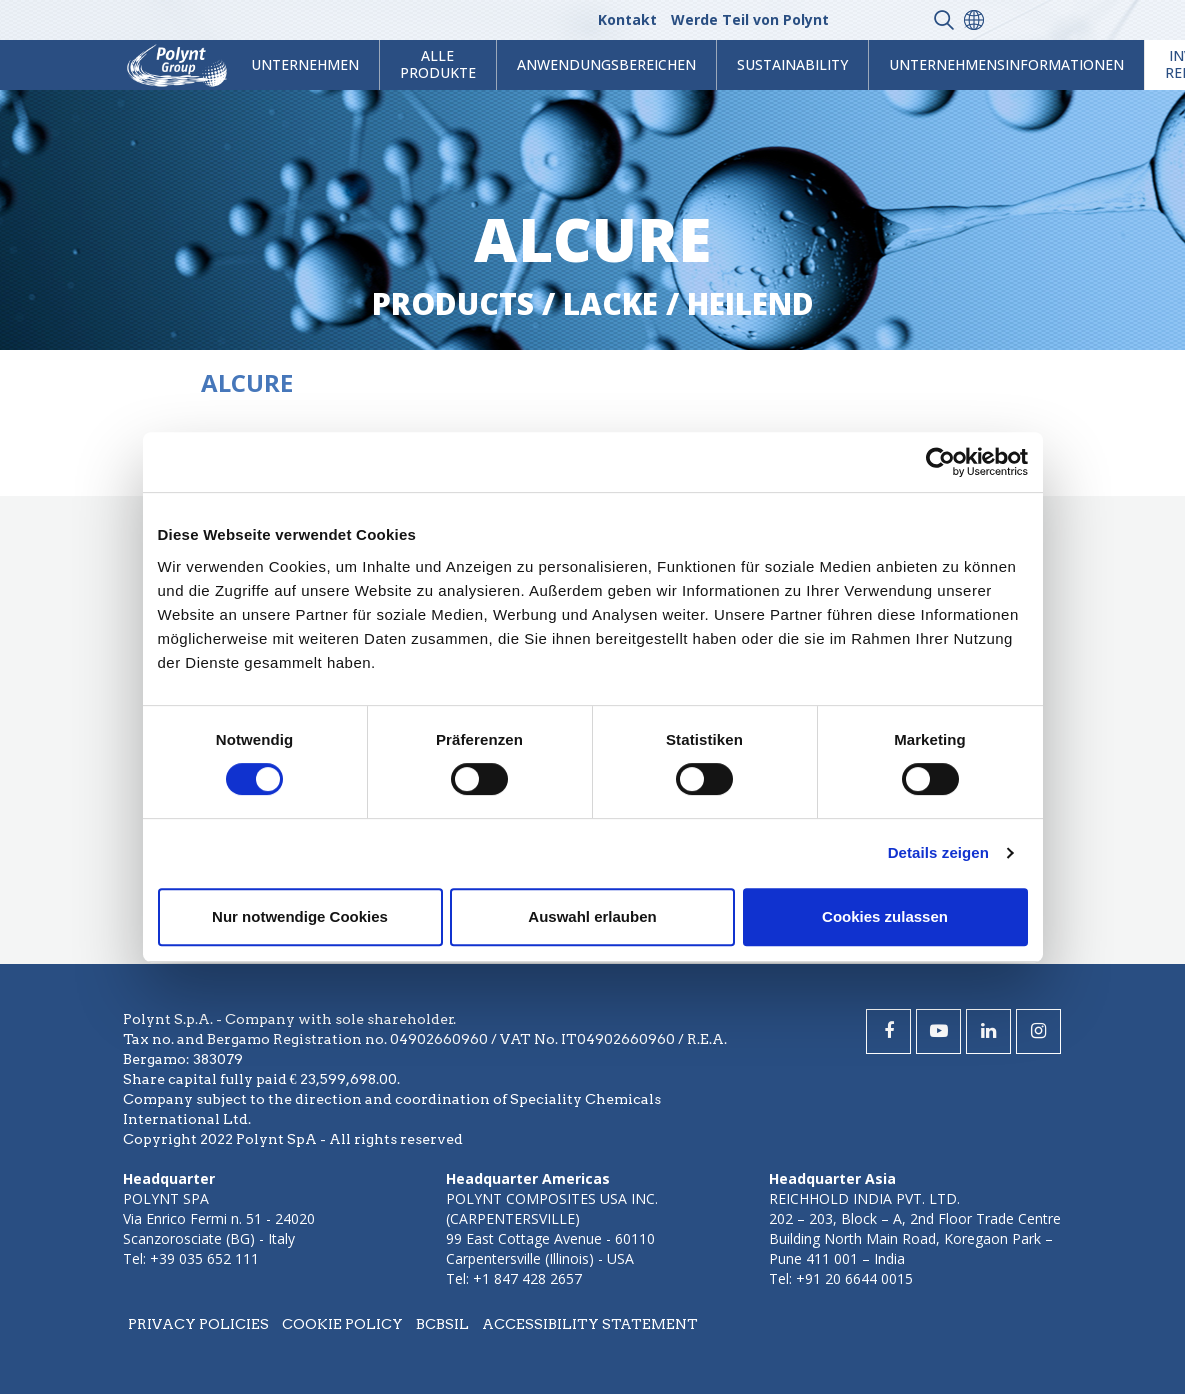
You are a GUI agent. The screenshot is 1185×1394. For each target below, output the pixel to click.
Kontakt (627, 19)
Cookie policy (342, 1324)
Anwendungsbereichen (606, 64)
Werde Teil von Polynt (750, 19)
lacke (610, 303)
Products (453, 303)
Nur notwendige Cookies (300, 916)
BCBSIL (442, 1324)
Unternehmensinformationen (1006, 64)
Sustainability (792, 64)
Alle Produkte (438, 64)
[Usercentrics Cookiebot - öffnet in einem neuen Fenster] (940, 462)
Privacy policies (198, 1324)
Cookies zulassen (885, 916)
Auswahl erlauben (592, 916)
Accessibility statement (590, 1324)
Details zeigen (938, 852)
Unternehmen (305, 64)
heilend (750, 303)
